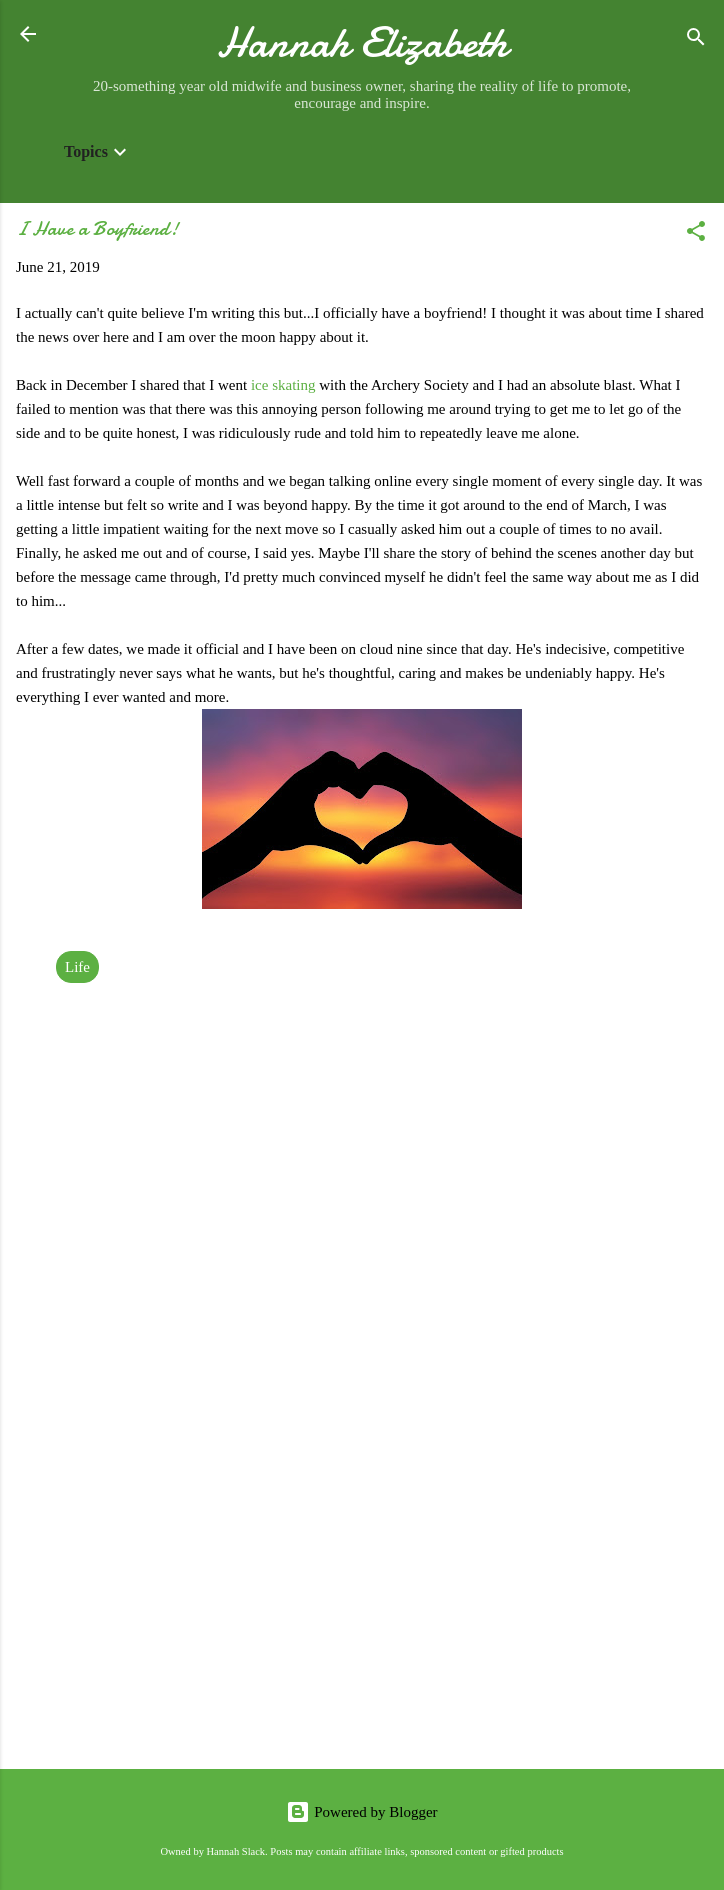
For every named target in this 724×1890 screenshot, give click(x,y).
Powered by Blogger (361, 1812)
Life (77, 967)
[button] (696, 234)
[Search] (696, 40)
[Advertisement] (362, 1597)
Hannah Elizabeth (362, 42)
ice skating (283, 385)
